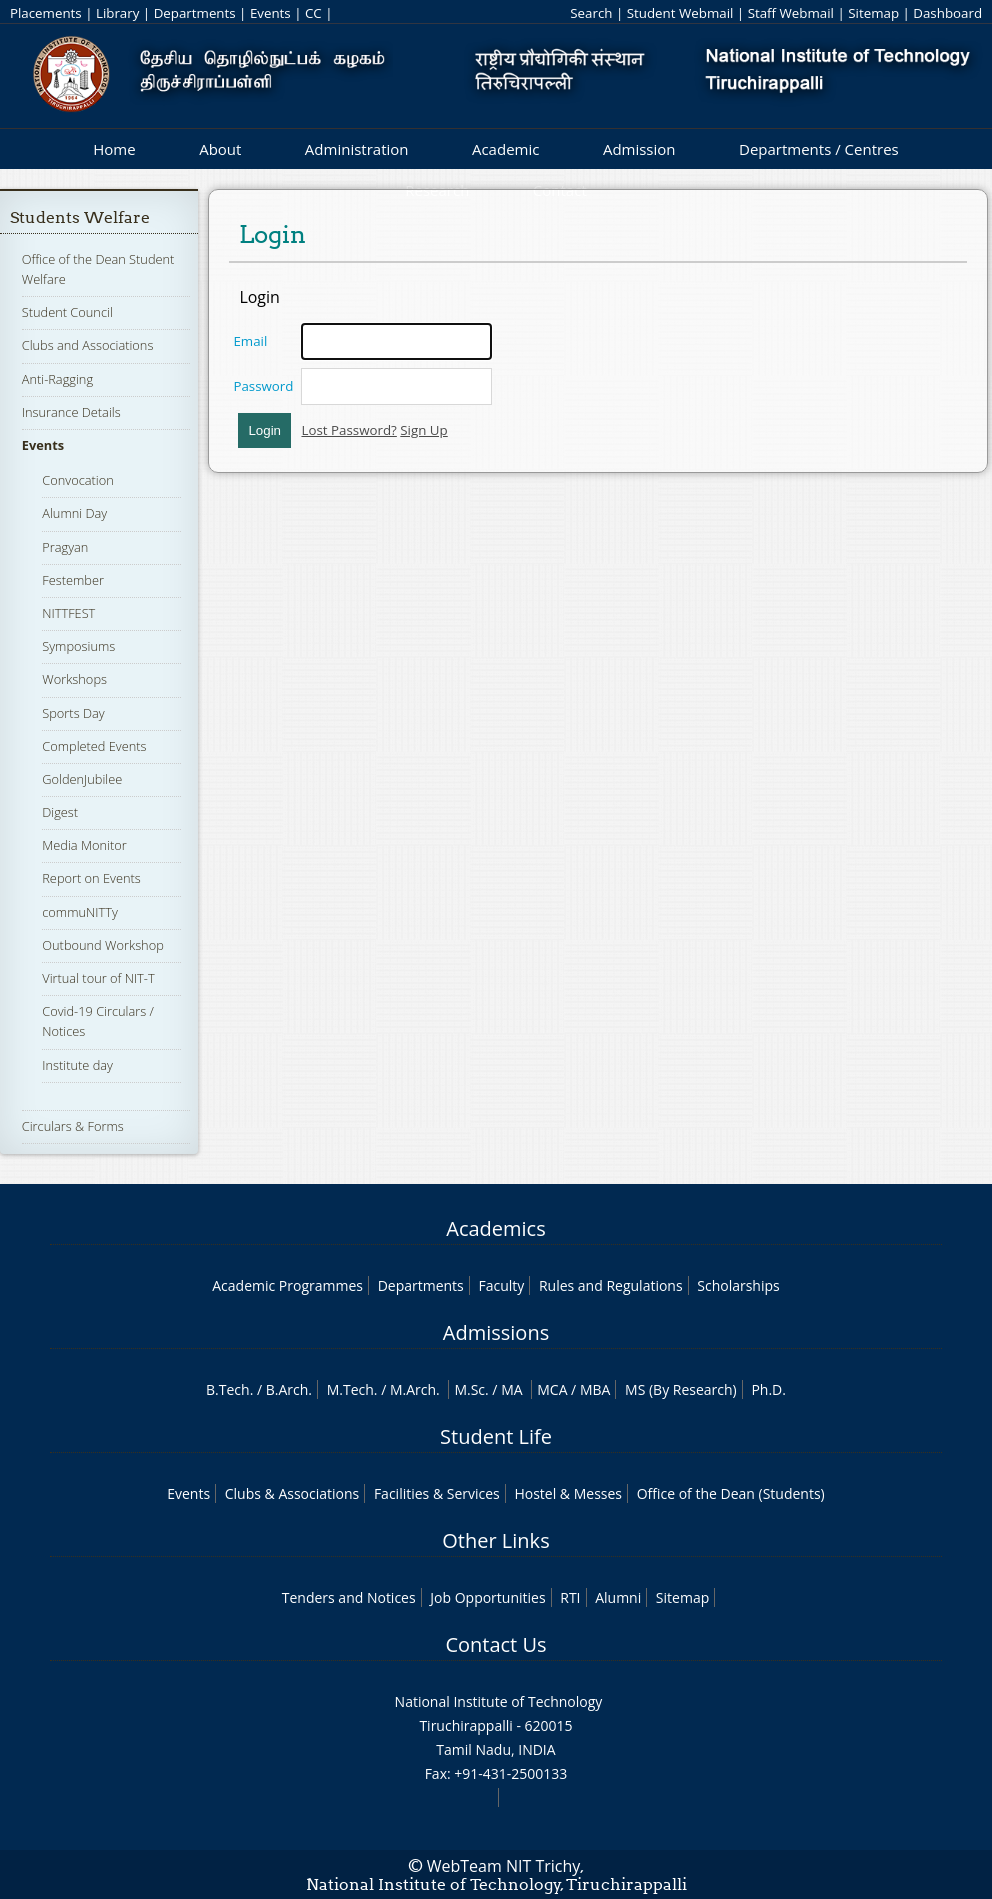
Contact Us (495, 1644)
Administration (357, 149)
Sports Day (73, 713)
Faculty (501, 1285)
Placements (46, 13)
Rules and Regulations (611, 1285)
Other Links (495, 1540)
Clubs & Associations (292, 1493)
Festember (73, 580)
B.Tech (228, 1389)
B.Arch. (289, 1389)
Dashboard (947, 13)
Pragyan (65, 547)
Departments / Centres (819, 149)
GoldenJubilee (82, 779)
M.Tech (350, 1389)
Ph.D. (768, 1389)
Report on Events (91, 878)
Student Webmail (680, 13)
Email (250, 341)
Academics (495, 1228)
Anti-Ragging (57, 379)
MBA (595, 1389)
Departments (195, 13)
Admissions (496, 1332)
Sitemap (873, 13)
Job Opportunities (487, 1597)
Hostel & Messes (568, 1493)
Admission (639, 149)
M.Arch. (415, 1389)
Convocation (77, 480)
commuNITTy (80, 912)
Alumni (618, 1597)
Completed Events (94, 746)
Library (117, 13)
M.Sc (469, 1389)
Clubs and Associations (88, 345)
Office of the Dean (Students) (731, 1493)
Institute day (77, 1065)
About (220, 149)
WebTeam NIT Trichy (504, 1866)
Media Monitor (84, 845)
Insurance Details (71, 412)
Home (114, 149)
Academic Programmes (287, 1285)
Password (263, 386)
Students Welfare (80, 217)
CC (313, 13)
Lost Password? (348, 430)
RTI (570, 1597)
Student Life (496, 1436)
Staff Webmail (791, 13)
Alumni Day (74, 513)
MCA (552, 1389)
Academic (505, 149)
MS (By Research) (681, 1389)
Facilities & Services (437, 1493)
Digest (60, 812)
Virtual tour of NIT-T (98, 978)
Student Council (67, 312)
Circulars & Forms (73, 1126)
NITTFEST (68, 613)
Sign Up (423, 430)
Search (591, 13)
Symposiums (78, 646)
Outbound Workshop (103, 945)
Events (270, 13)
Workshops (74, 679)
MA (511, 1389)
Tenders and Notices (349, 1597)
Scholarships (738, 1285)
